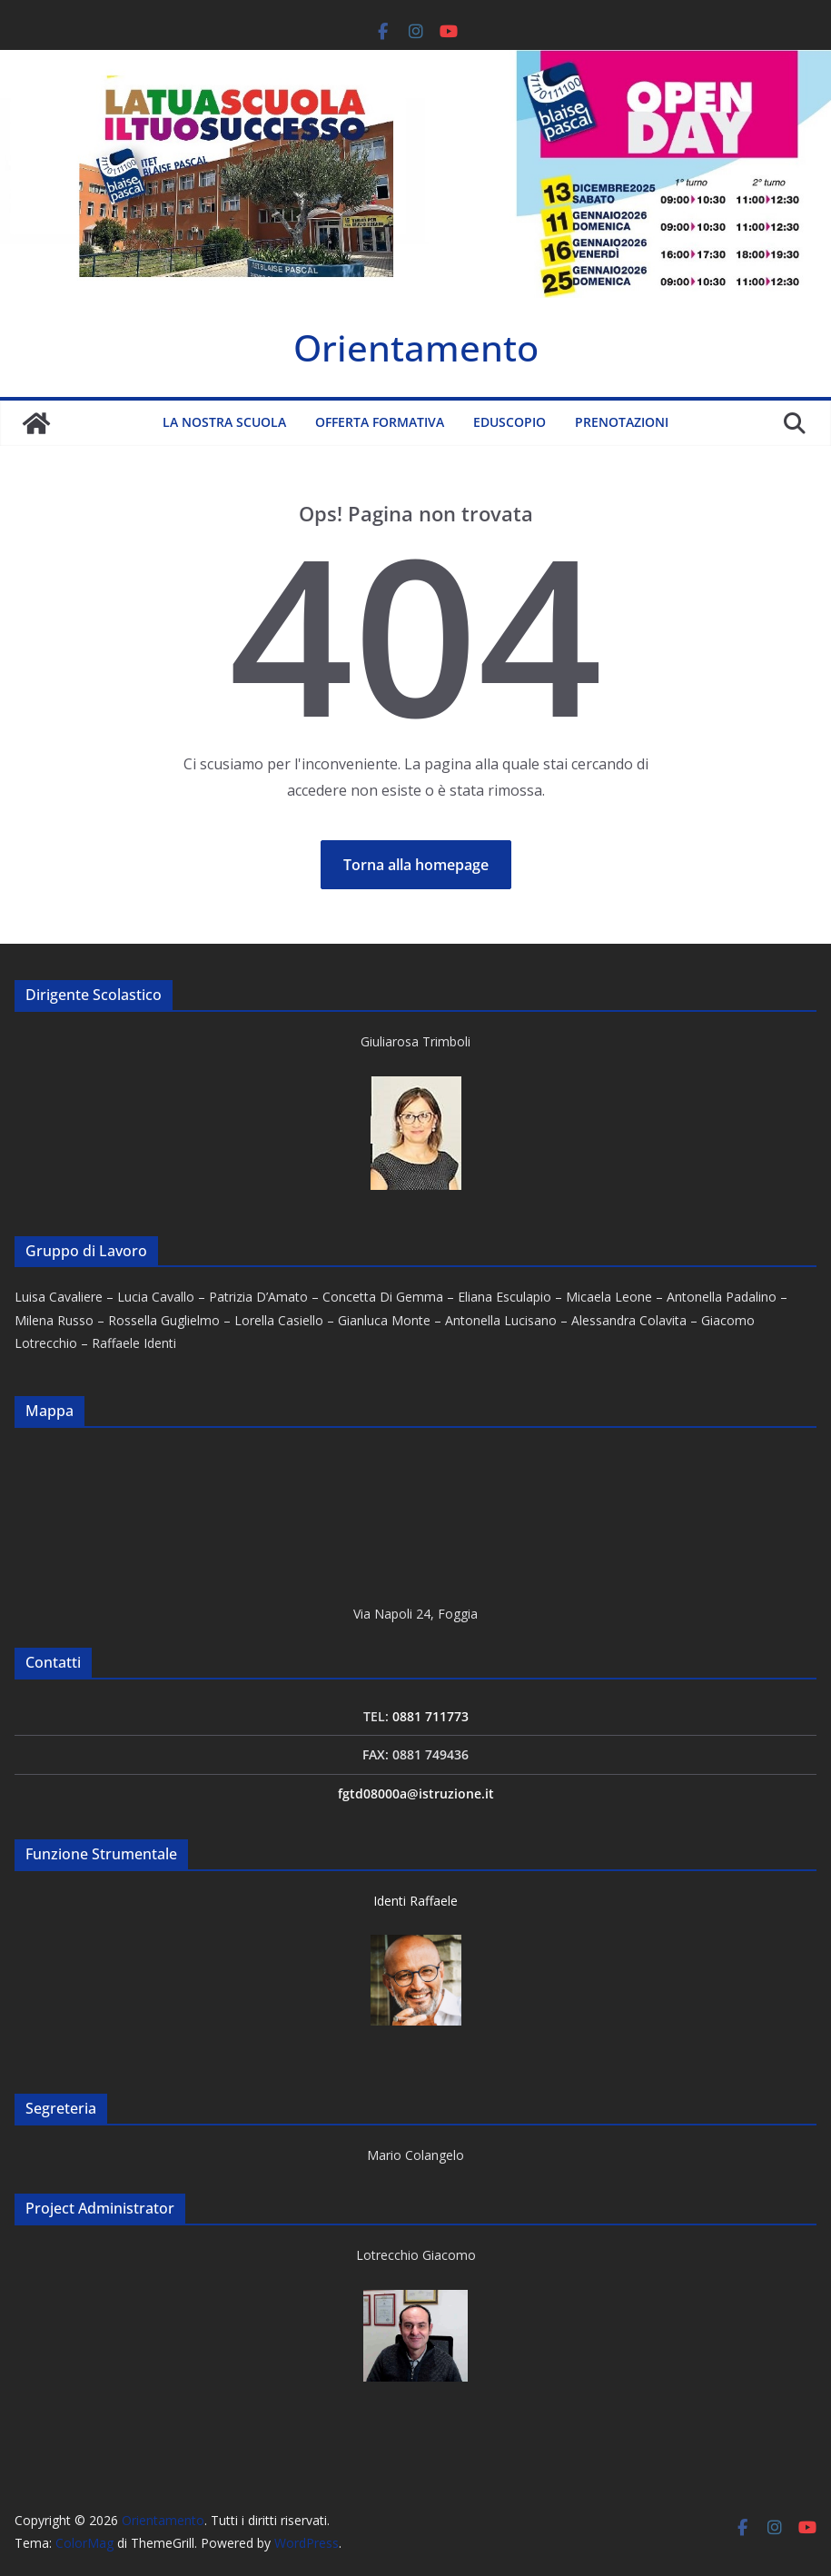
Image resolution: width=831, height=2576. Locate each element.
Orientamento (416, 347)
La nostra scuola (224, 422)
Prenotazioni (621, 422)
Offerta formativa (379, 422)
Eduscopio (509, 422)
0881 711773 (430, 1716)
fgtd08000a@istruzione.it (416, 1793)
